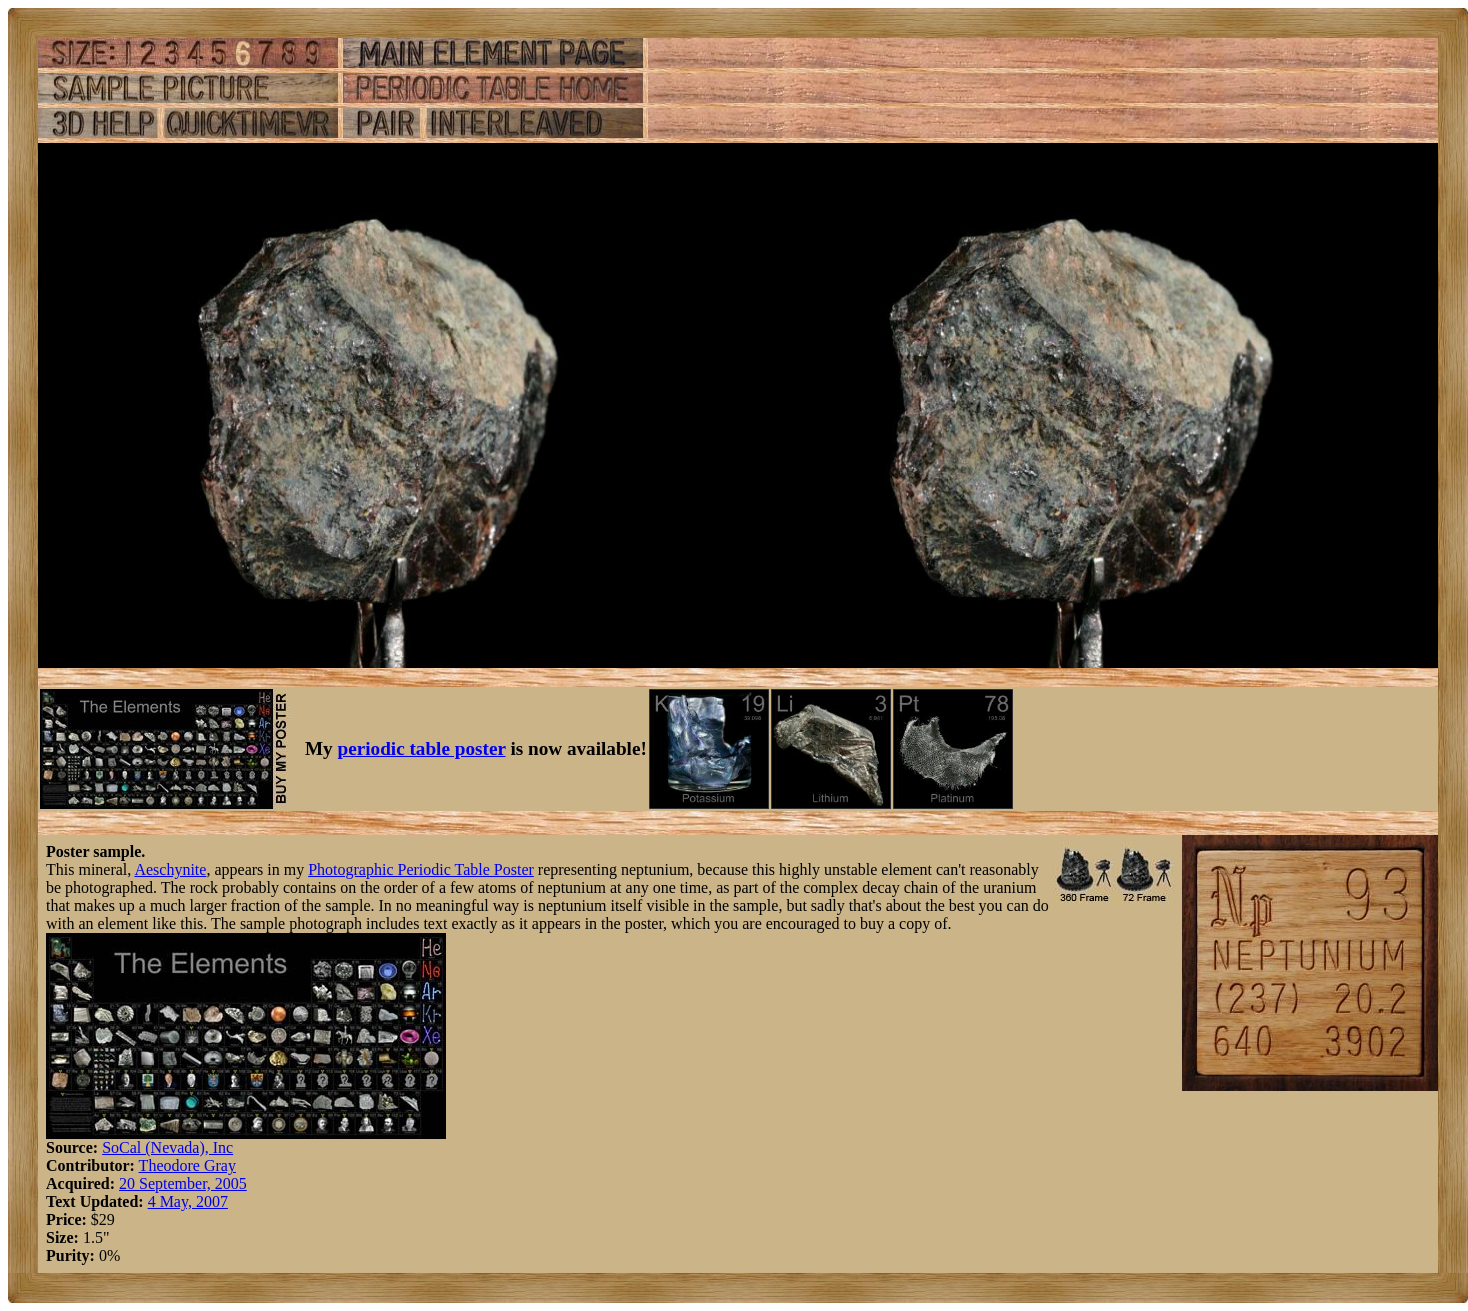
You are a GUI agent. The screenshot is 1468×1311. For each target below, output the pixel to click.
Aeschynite (170, 869)
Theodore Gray (187, 1165)
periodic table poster (422, 748)
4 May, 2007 (188, 1201)
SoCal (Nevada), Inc (167, 1147)
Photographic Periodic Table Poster (421, 869)
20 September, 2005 (183, 1183)
